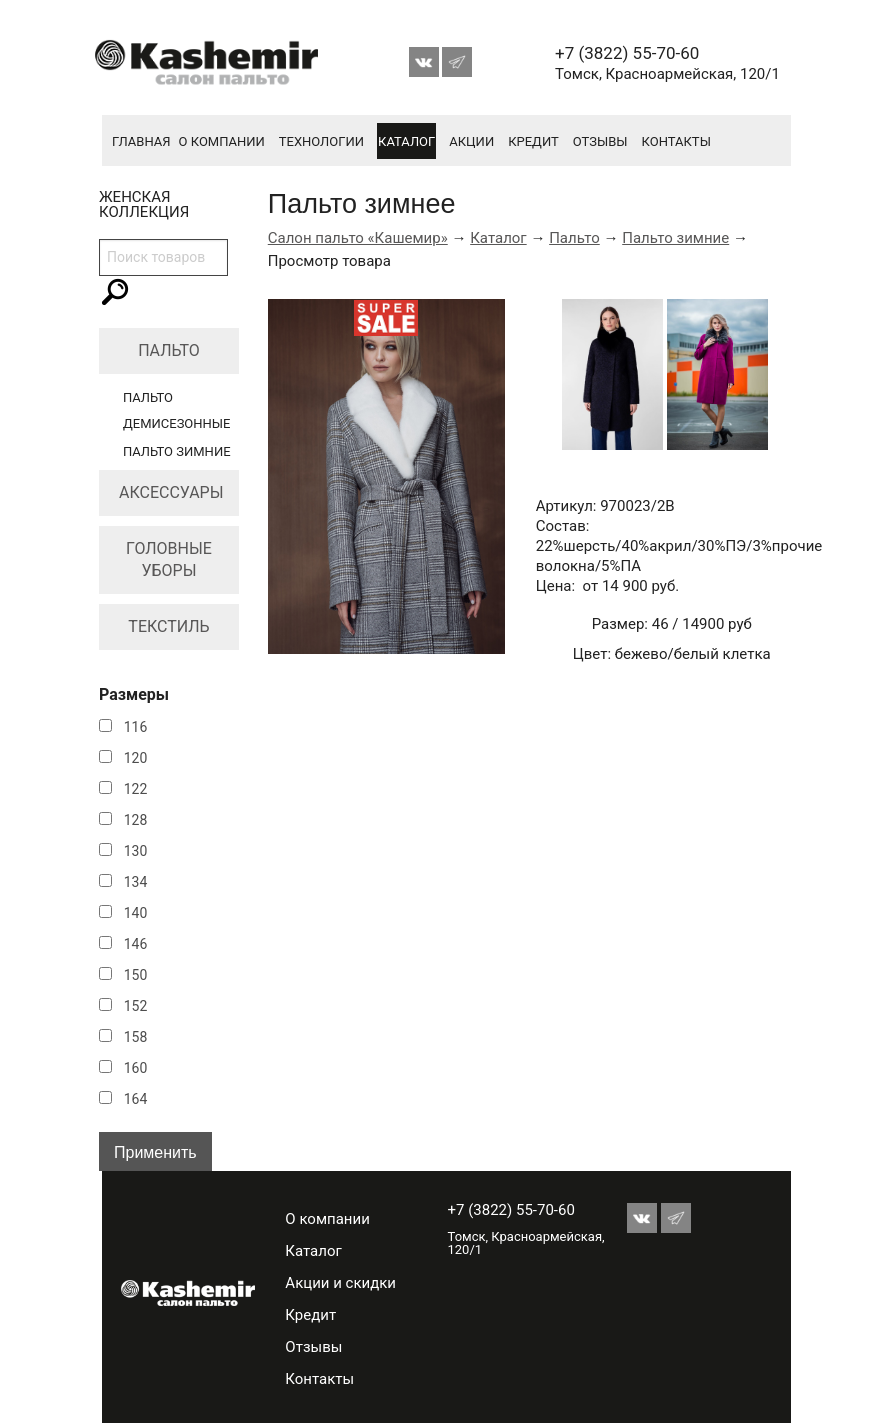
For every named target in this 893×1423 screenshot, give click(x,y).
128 (136, 820)
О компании (222, 141)
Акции (471, 141)
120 (136, 758)
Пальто (169, 350)
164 (136, 1099)
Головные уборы (169, 559)
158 (136, 1037)
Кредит (533, 141)
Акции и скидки (340, 1283)
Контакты (676, 141)
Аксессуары (171, 492)
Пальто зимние (177, 451)
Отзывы (600, 141)
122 (136, 789)
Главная (141, 141)
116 (136, 727)
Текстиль (168, 626)
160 (136, 1068)
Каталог (406, 141)
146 (136, 944)
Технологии (321, 141)
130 (136, 851)
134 (136, 882)
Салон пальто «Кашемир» (358, 238)
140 (136, 913)
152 (136, 1006)
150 (136, 975)
